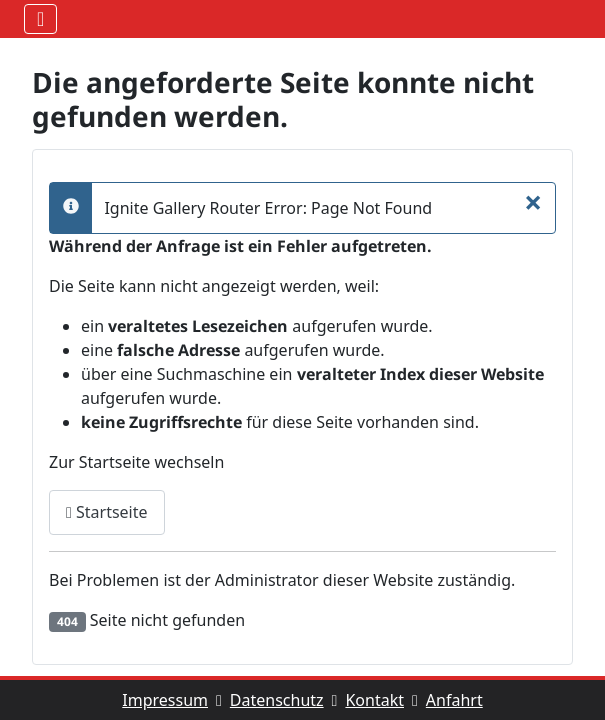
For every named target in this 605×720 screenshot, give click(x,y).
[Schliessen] (533, 202)
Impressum (176, 700)
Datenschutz (288, 700)
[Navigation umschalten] (40, 19)
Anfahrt (454, 700)
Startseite (107, 512)
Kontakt (385, 700)
